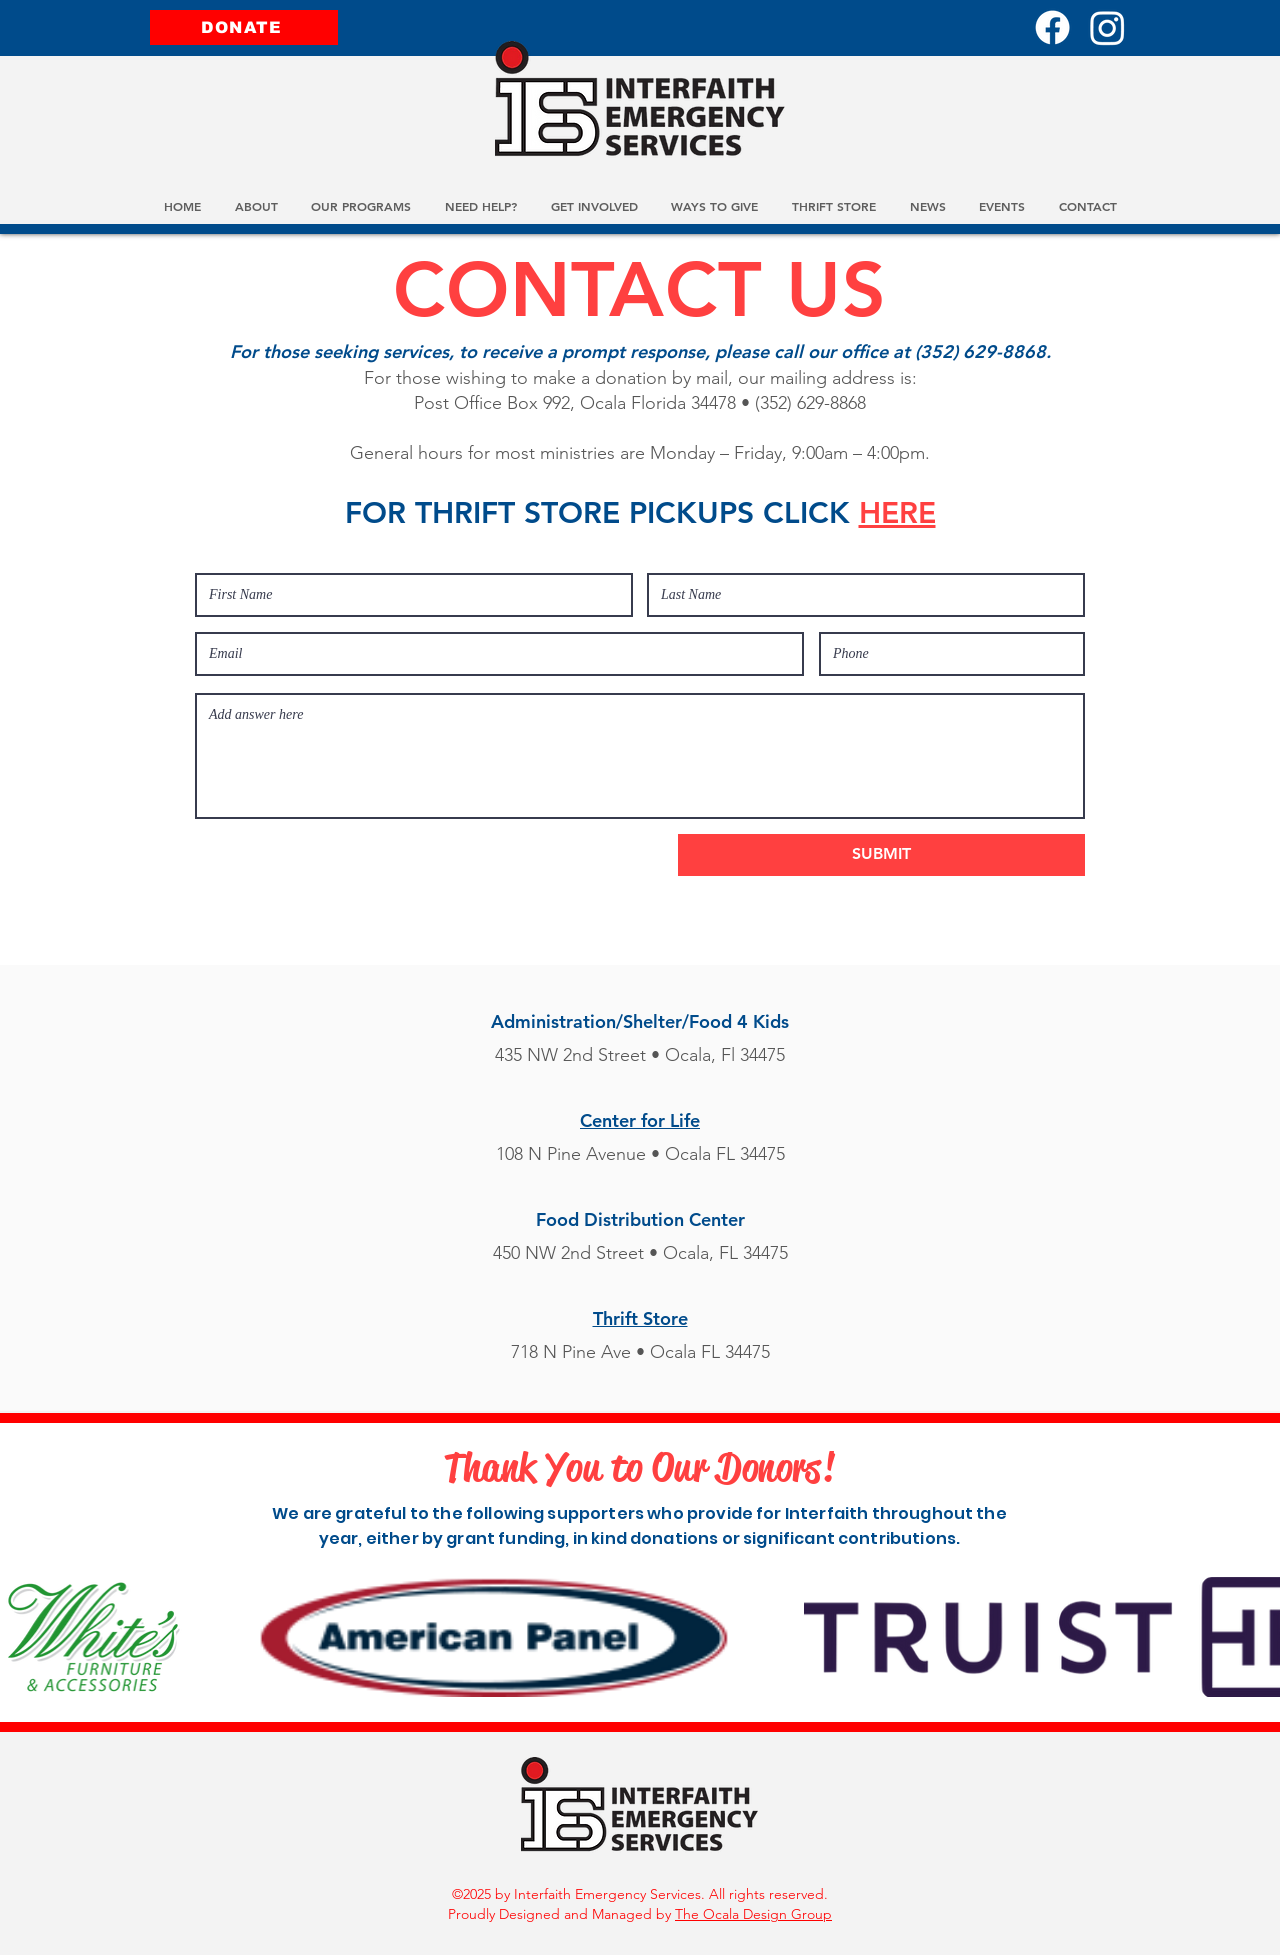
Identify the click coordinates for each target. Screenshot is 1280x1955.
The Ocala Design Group (753, 1914)
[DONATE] (244, 27)
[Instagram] (1107, 27)
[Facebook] (1052, 27)
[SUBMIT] (881, 855)
